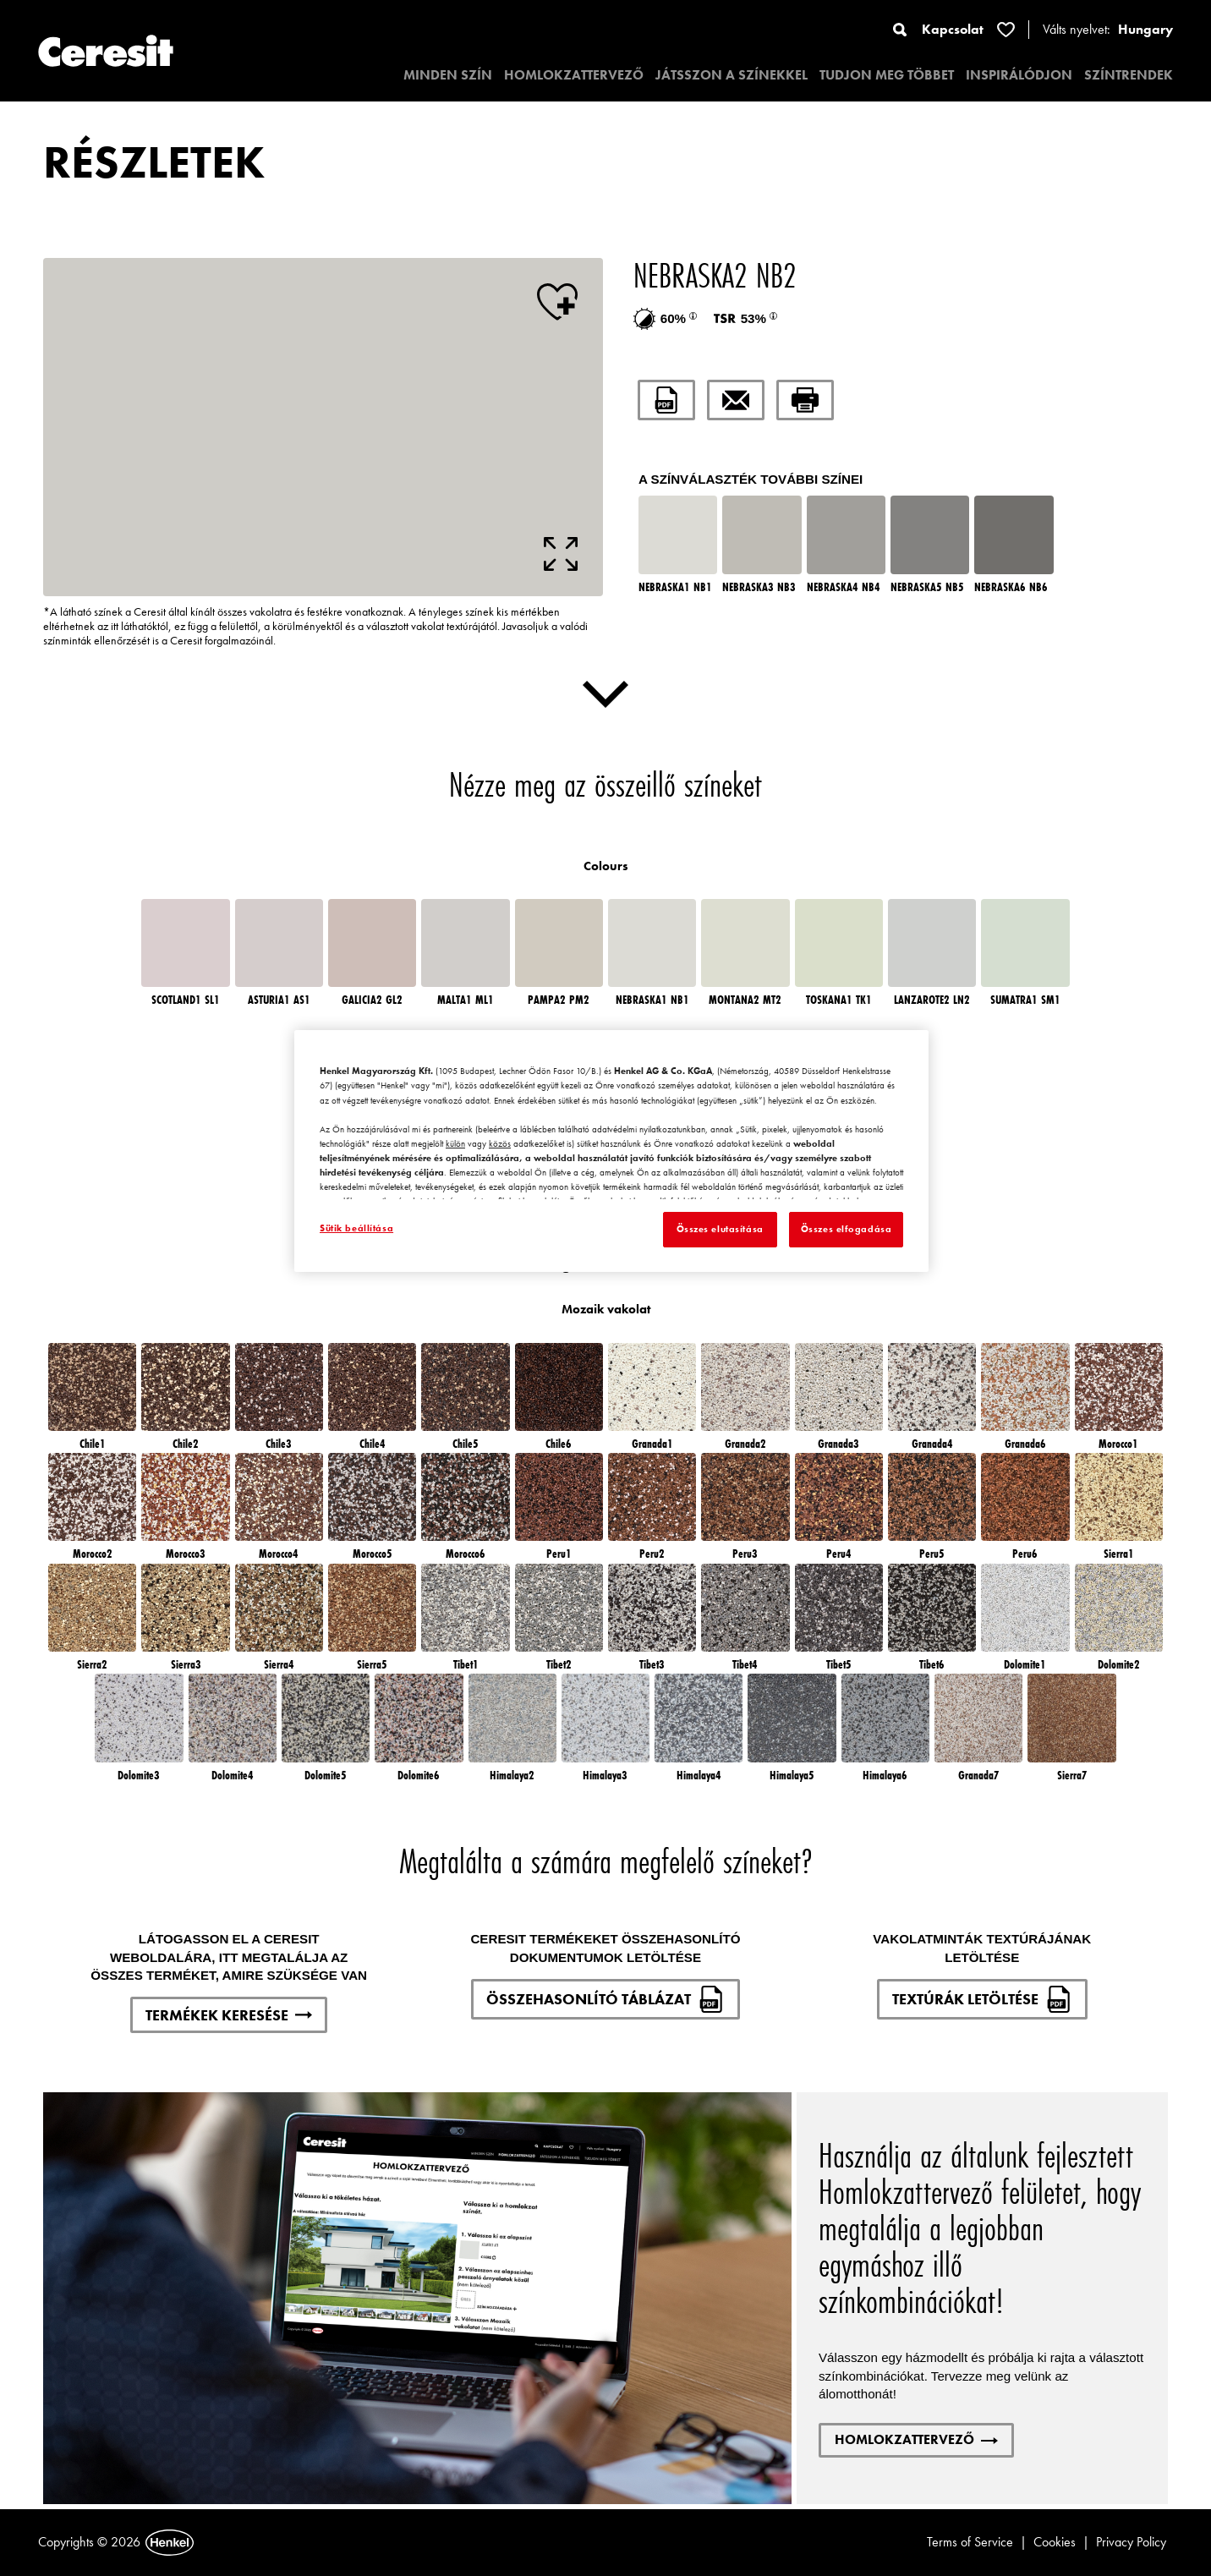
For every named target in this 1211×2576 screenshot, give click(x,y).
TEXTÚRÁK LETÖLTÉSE (982, 1999)
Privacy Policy (1131, 2542)
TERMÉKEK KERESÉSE (228, 2015)
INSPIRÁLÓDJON (1019, 75)
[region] (611, 1151)
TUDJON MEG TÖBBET (886, 75)
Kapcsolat (953, 29)
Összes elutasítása (720, 1229)
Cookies (1054, 2542)
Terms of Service (970, 2542)
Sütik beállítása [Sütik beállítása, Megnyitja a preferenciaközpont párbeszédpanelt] (356, 1228)
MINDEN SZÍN (447, 75)
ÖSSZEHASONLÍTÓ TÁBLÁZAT (605, 1999)
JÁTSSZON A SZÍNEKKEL (731, 75)
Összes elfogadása (846, 1229)
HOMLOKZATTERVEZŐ (574, 75)
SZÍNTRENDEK (1128, 75)
